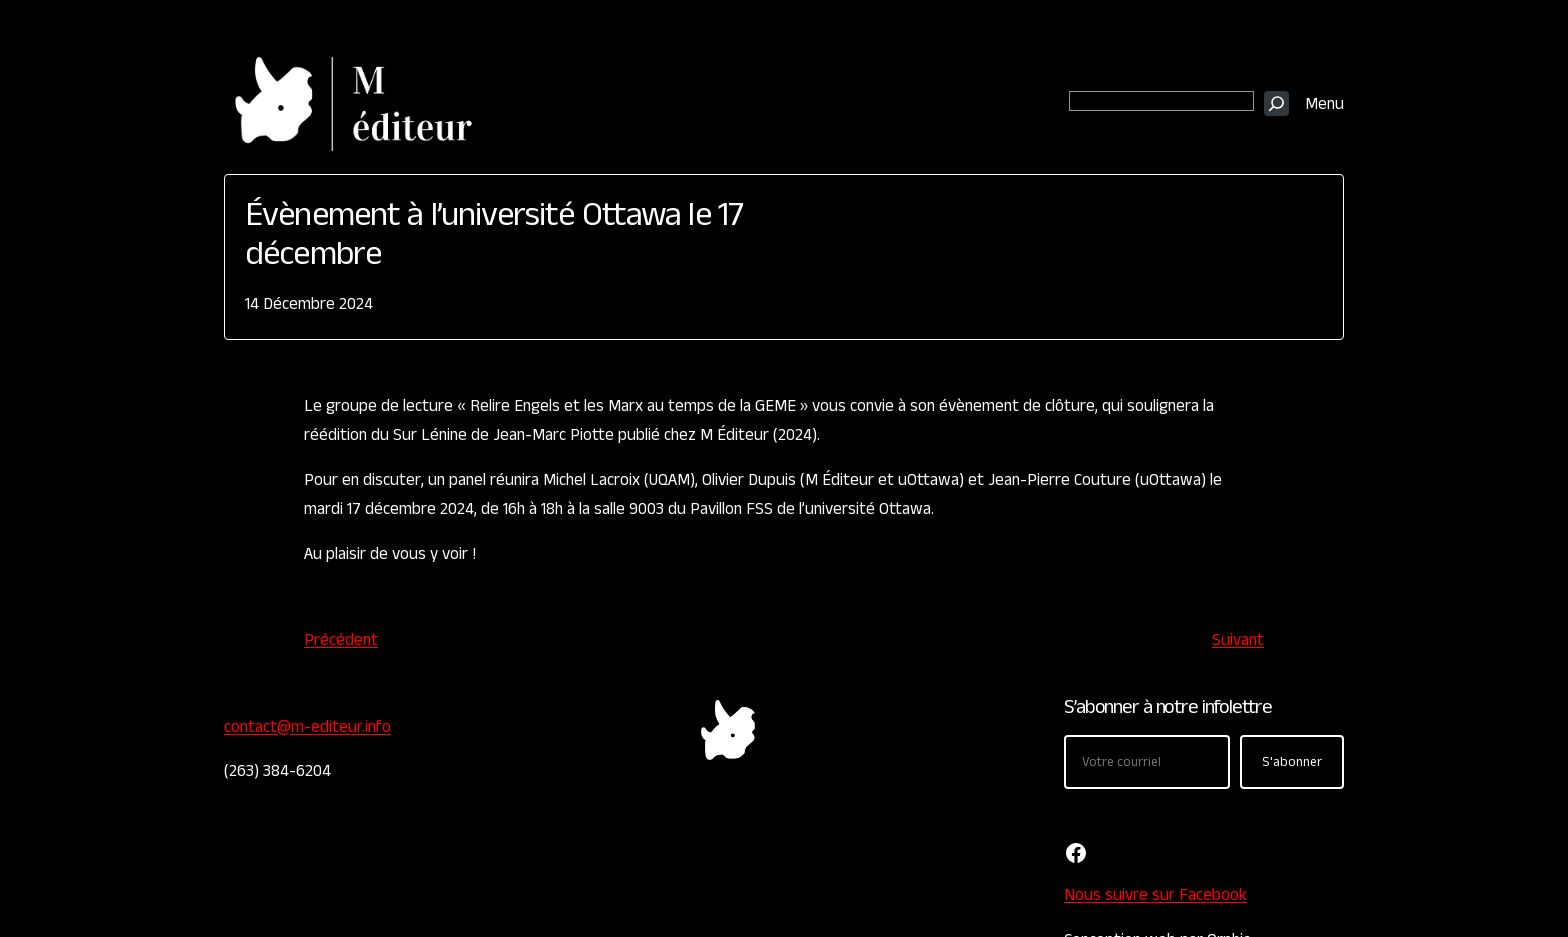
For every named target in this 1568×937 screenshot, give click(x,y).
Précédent (341, 640)
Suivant (1238, 640)
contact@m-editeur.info (307, 727)
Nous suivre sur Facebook (1155, 895)
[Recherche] (1276, 103)
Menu (1324, 104)
